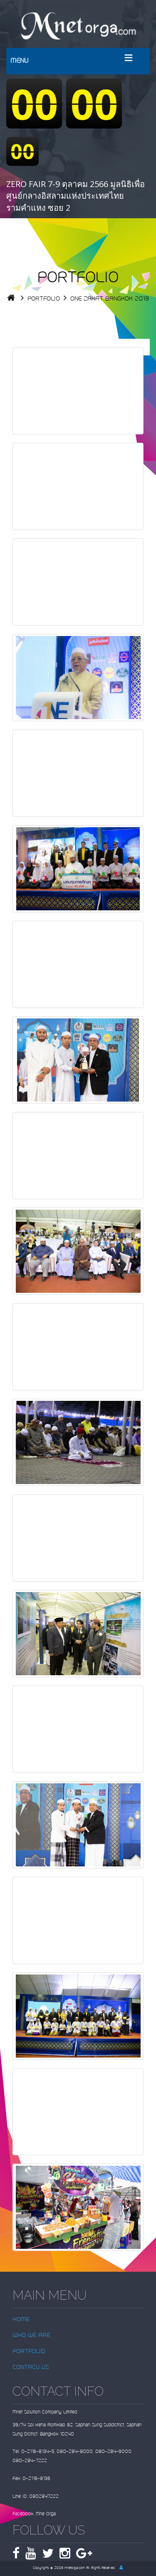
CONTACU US (30, 2367)
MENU (19, 61)
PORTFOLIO (43, 299)
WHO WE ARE (31, 2335)
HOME (20, 2320)
